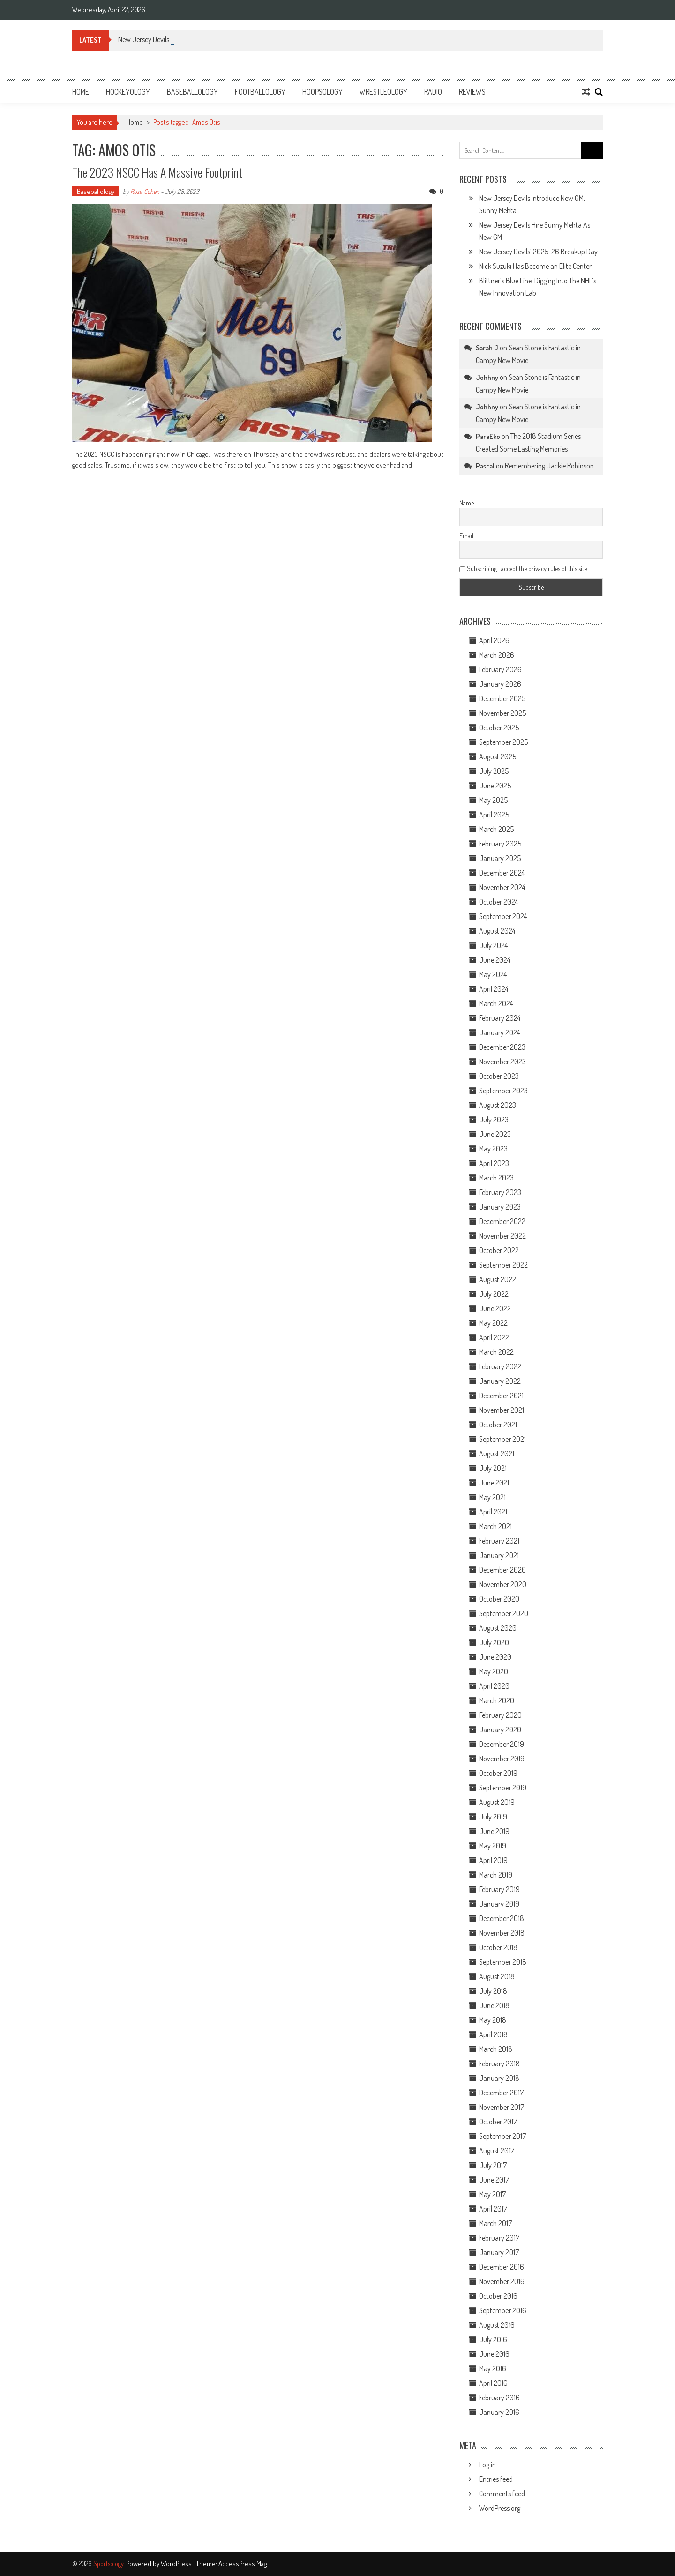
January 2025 (500, 858)
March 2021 (495, 1526)
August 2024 (497, 930)
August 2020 (498, 1628)
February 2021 (499, 1540)
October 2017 (498, 2121)
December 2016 (501, 2267)
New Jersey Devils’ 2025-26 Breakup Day (538, 251)
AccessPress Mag (242, 2563)
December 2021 (501, 1395)
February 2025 (500, 843)
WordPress (177, 2563)
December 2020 (502, 1569)
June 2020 (495, 1657)
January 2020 (500, 1729)
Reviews (472, 92)
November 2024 (502, 887)
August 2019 (497, 1802)
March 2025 (496, 829)
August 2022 (497, 1279)
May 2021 (492, 1497)
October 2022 (499, 1250)
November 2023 (502, 1061)
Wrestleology (383, 92)
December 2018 (501, 1918)
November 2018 (502, 1933)
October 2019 (498, 1773)
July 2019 (493, 1816)
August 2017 (496, 2150)
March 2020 (496, 1700)
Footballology (260, 92)
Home (80, 92)
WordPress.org (499, 2508)
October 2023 (499, 1076)
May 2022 (493, 1323)
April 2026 (494, 640)
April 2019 (493, 1860)
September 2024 (503, 916)
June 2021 (494, 1482)
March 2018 (495, 2049)
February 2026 (500, 669)
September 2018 (502, 1962)
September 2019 (502, 1787)
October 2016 (498, 2296)
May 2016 (492, 2368)
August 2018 (497, 1976)
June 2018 (494, 2005)
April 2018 (493, 2034)
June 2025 (495, 785)
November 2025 (502, 713)
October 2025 (499, 727)
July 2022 (494, 1294)
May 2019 (492, 1845)
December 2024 (502, 872)
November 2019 (502, 1758)
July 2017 (493, 2165)
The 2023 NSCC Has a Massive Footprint (157, 172)
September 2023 (503, 1090)
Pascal (485, 465)
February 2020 (500, 1715)
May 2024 (493, 974)
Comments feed (502, 2493)
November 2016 (502, 2281)
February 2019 (499, 1889)
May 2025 (493, 800)
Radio (433, 92)
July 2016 (493, 2339)
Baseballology (192, 92)
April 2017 (493, 2208)
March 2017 (495, 2223)
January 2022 (500, 1381)
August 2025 (497, 756)
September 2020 (503, 1613)
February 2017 (499, 2237)
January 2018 (499, 2078)
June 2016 (494, 2354)
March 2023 (496, 1177)
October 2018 (498, 1947)
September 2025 (503, 742)
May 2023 (493, 1148)
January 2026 (500, 684)
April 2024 (493, 989)
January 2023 (500, 1206)
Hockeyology (128, 92)
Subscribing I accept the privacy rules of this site (523, 568)
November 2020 (502, 1584)
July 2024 (493, 945)
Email (466, 536)
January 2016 (499, 2412)
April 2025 (494, 814)
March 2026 (496, 655)
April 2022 (494, 1337)
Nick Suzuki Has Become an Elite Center (536, 266)
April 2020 (494, 1686)
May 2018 (492, 2020)
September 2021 (502, 1439)
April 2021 (493, 1511)
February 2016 (499, 2397)
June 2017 (494, 2179)
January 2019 (499, 1903)
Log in (487, 2464)
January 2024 (499, 1032)
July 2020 (494, 1642)
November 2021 (501, 1410)
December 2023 (502, 1047)
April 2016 (493, 2383)
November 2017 (501, 2107)
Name (466, 503)
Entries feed (496, 2479)
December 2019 (501, 1744)
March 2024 (496, 1003)
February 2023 (500, 1192)
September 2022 (503, 1264)
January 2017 (499, 2252)
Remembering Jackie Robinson (549, 465)
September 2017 (502, 2136)
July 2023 (494, 1119)
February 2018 (499, 2063)
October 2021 (498, 1424)
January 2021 (499, 1555)
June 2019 (494, 1831)
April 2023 (494, 1163)
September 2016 (502, 2310)
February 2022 (500, 1366)
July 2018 (493, 1991)
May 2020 (493, 1671)
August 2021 (496, 1453)
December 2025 (502, 698)
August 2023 (497, 1105)
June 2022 (495, 1308)
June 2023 (495, 1134)
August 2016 (497, 2325)
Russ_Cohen (144, 191)
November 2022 (502, 1235)
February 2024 (499, 1018)
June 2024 (494, 960)
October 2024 (498, 901)
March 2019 (495, 1874)
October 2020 (499, 1599)
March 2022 (496, 1352)
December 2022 (502, 1221)
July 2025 (494, 771)
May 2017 (492, 2194)
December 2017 (501, 2092)
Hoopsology (322, 92)
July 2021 (493, 1468)
